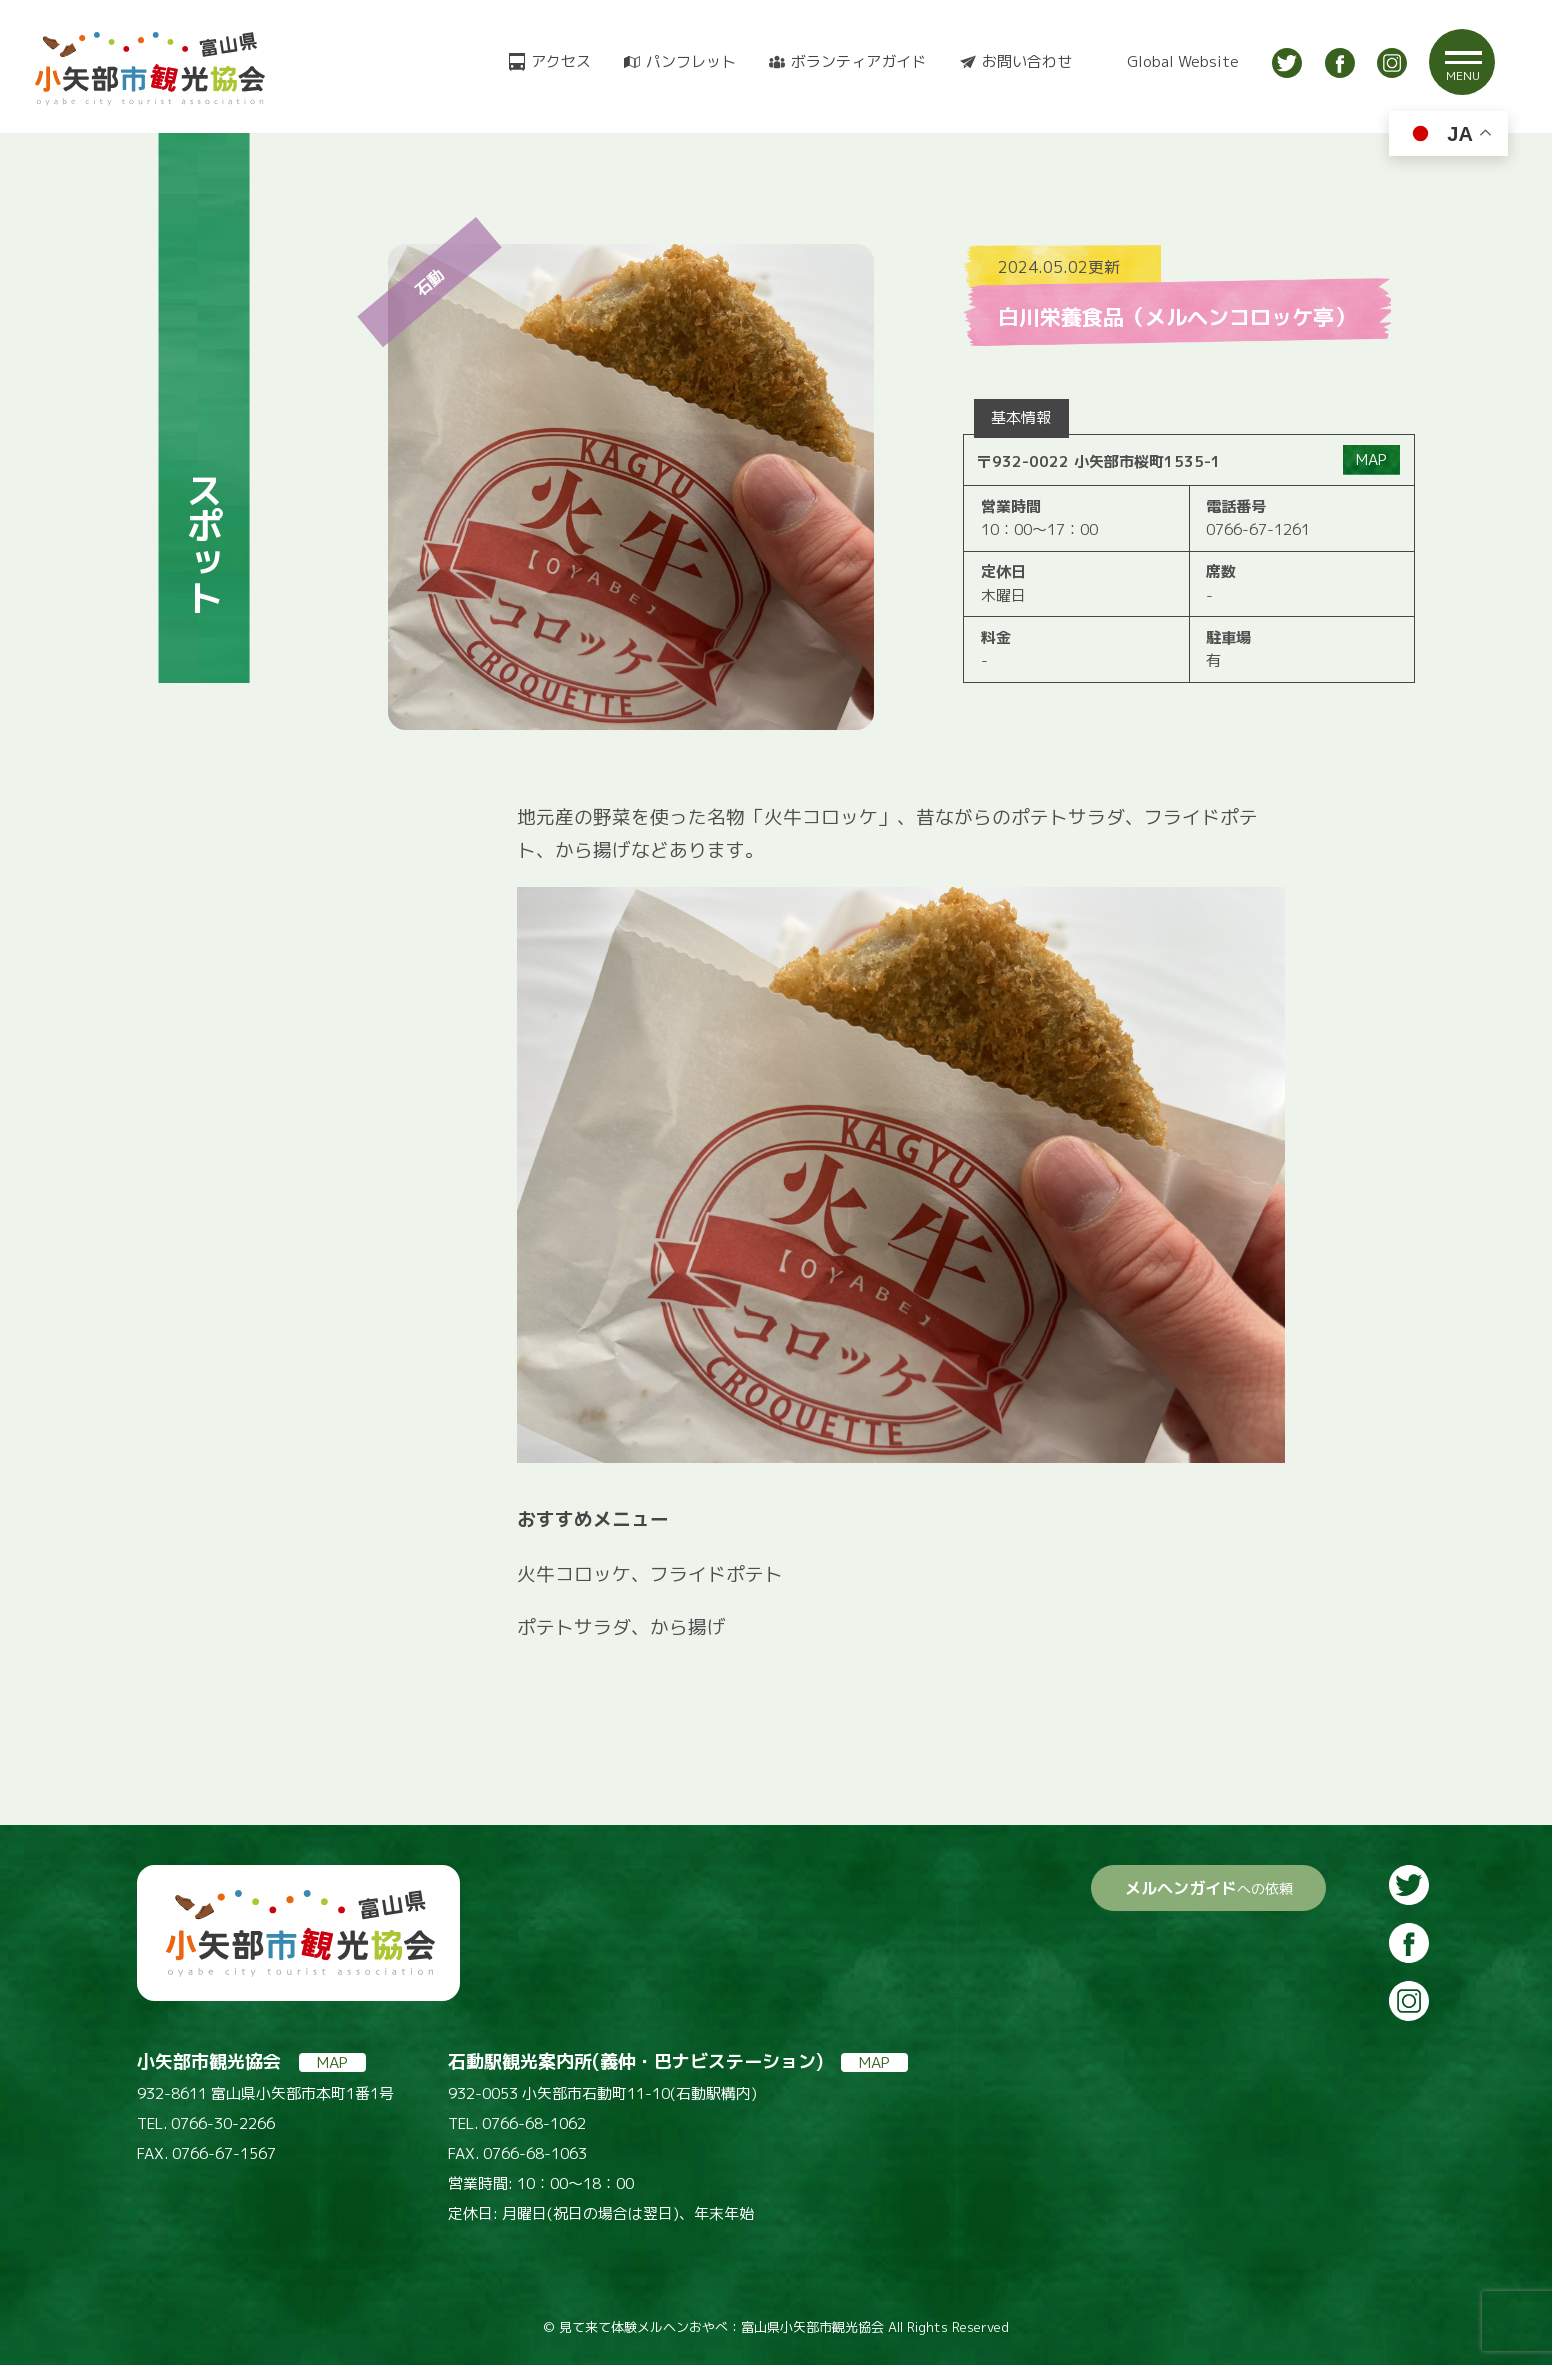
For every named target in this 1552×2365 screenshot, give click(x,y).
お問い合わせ (1027, 61)
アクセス (561, 61)
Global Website (1183, 61)
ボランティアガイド (858, 61)
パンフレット (691, 61)
